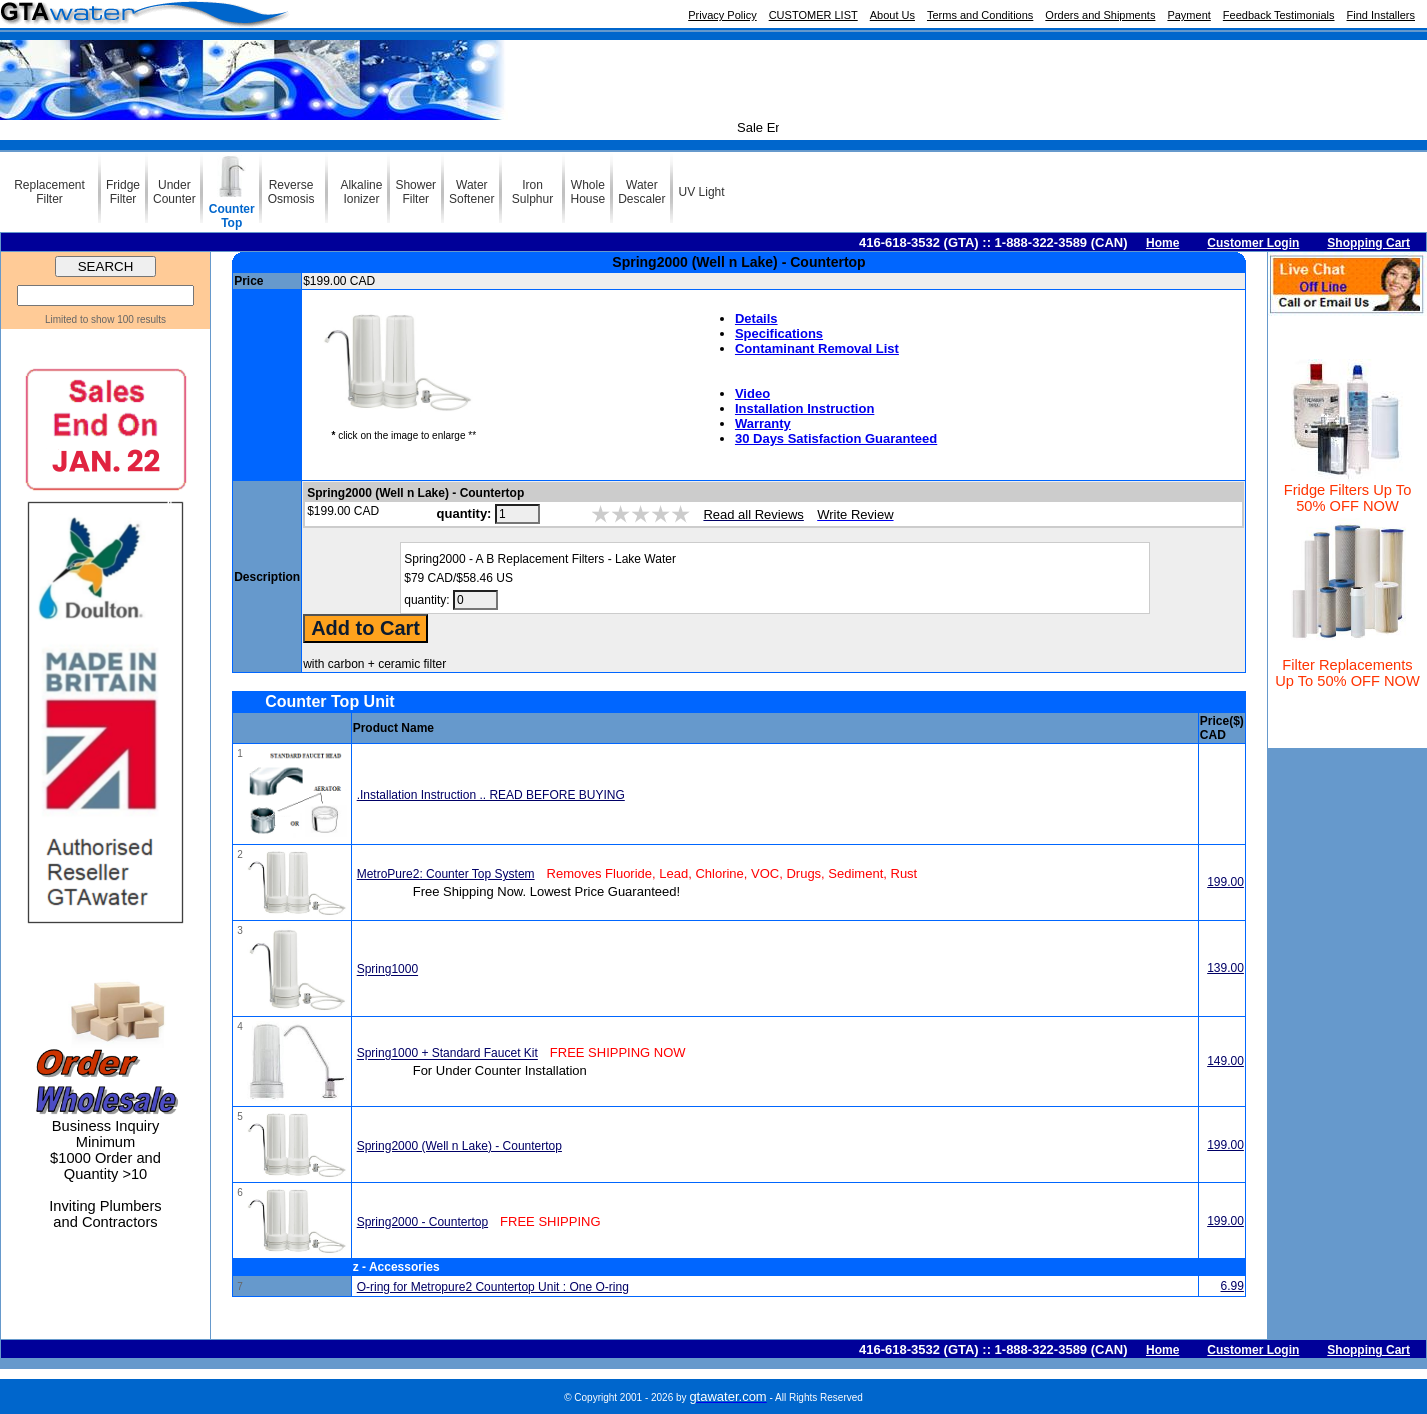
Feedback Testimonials (1279, 15)
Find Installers (1381, 15)
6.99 (1232, 1286)
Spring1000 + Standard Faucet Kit (447, 1054)
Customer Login (1253, 243)
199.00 (1225, 882)
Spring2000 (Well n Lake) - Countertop (459, 1146)
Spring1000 (387, 970)
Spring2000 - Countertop (422, 1222)
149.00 (1225, 1061)
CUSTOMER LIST (813, 15)
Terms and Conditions (980, 15)
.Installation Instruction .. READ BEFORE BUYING (491, 795)
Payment (1188, 15)
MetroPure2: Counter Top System (446, 874)
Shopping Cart (1368, 243)
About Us (892, 15)
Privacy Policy (722, 15)
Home (1162, 243)
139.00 (1225, 968)
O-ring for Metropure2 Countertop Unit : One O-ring (493, 1287)
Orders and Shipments (1100, 15)
